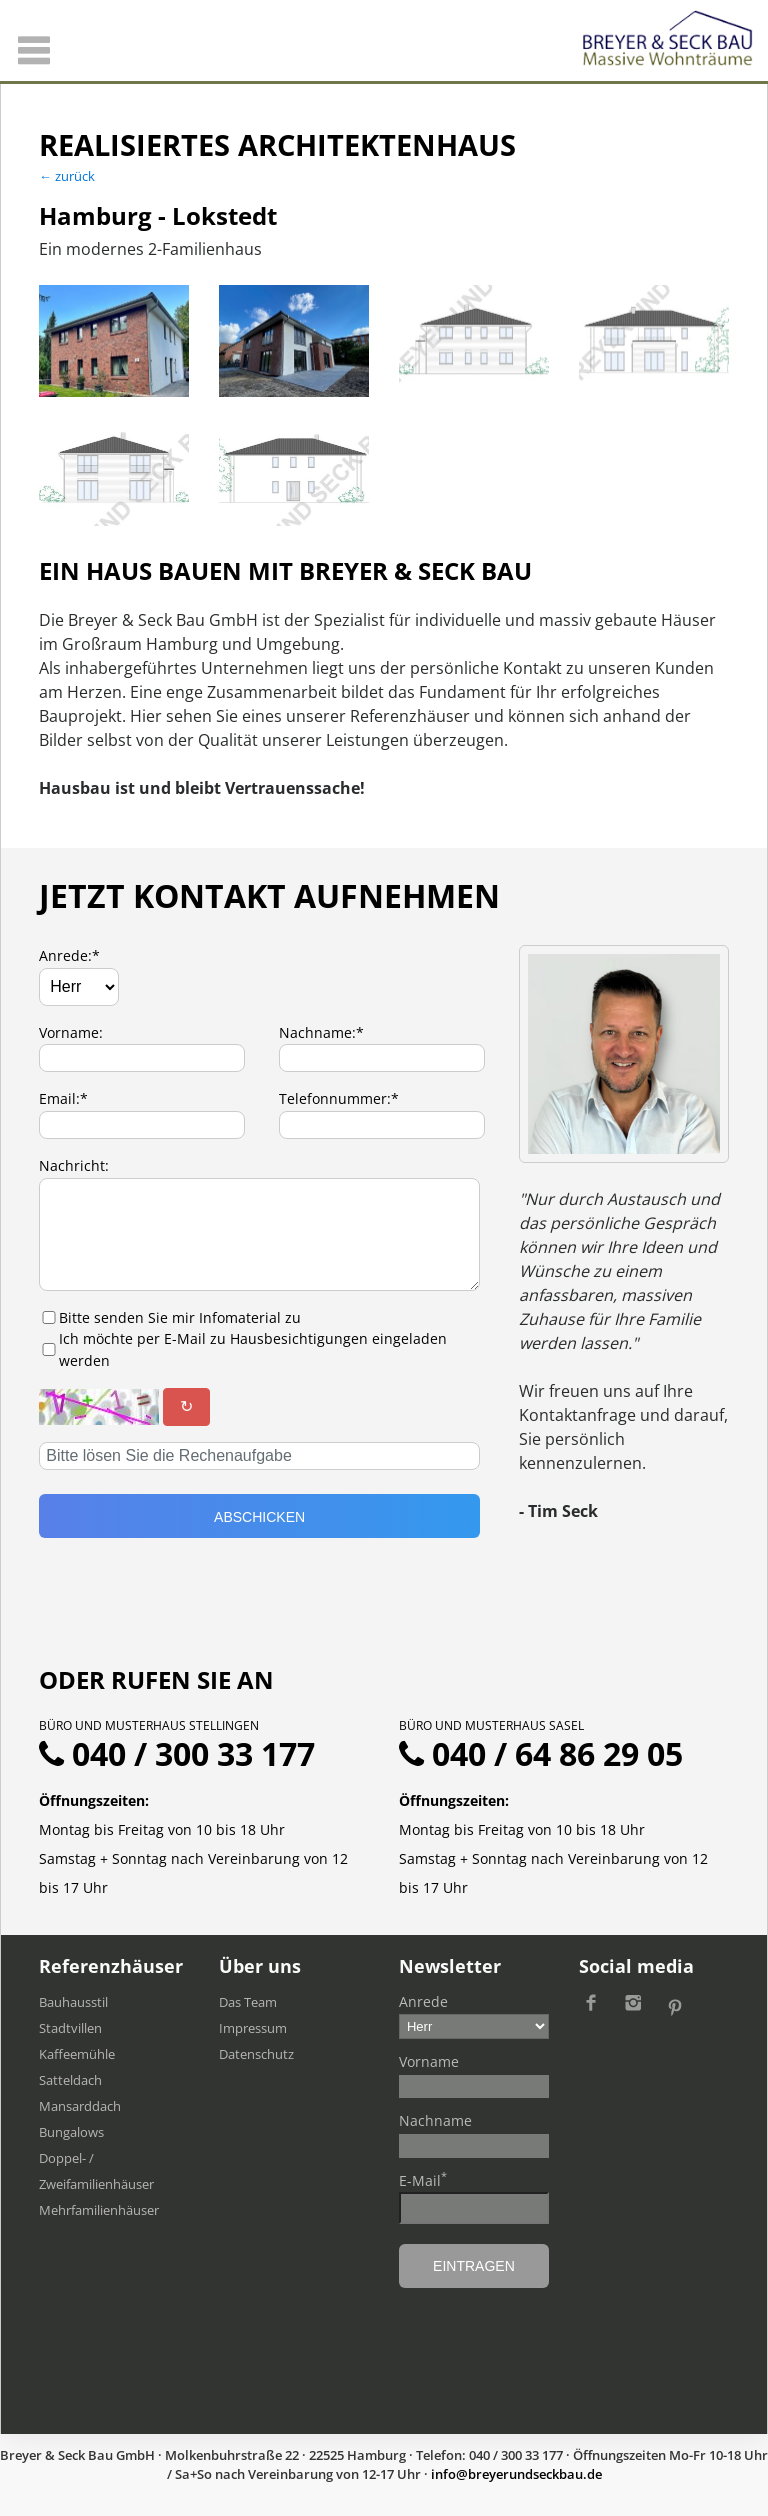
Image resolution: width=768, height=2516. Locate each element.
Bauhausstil (73, 2002)
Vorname (429, 2061)
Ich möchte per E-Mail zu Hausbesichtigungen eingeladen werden (253, 1349)
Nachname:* (321, 1032)
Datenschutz (256, 2054)
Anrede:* (69, 955)
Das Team (248, 2002)
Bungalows (71, 2132)
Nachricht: (74, 1165)
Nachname (435, 2120)
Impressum (253, 2028)
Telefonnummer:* (339, 1098)
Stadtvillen (70, 2028)
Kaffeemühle (77, 2054)
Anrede (423, 2001)
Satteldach (70, 2080)
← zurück (67, 176)
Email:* (63, 1098)
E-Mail (423, 2180)
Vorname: (71, 1032)
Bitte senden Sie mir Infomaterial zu (180, 1317)
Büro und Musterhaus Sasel (491, 1725)
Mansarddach (80, 2106)
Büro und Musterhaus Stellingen (149, 1725)
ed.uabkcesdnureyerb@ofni (516, 2474)
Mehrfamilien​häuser (99, 2210)
